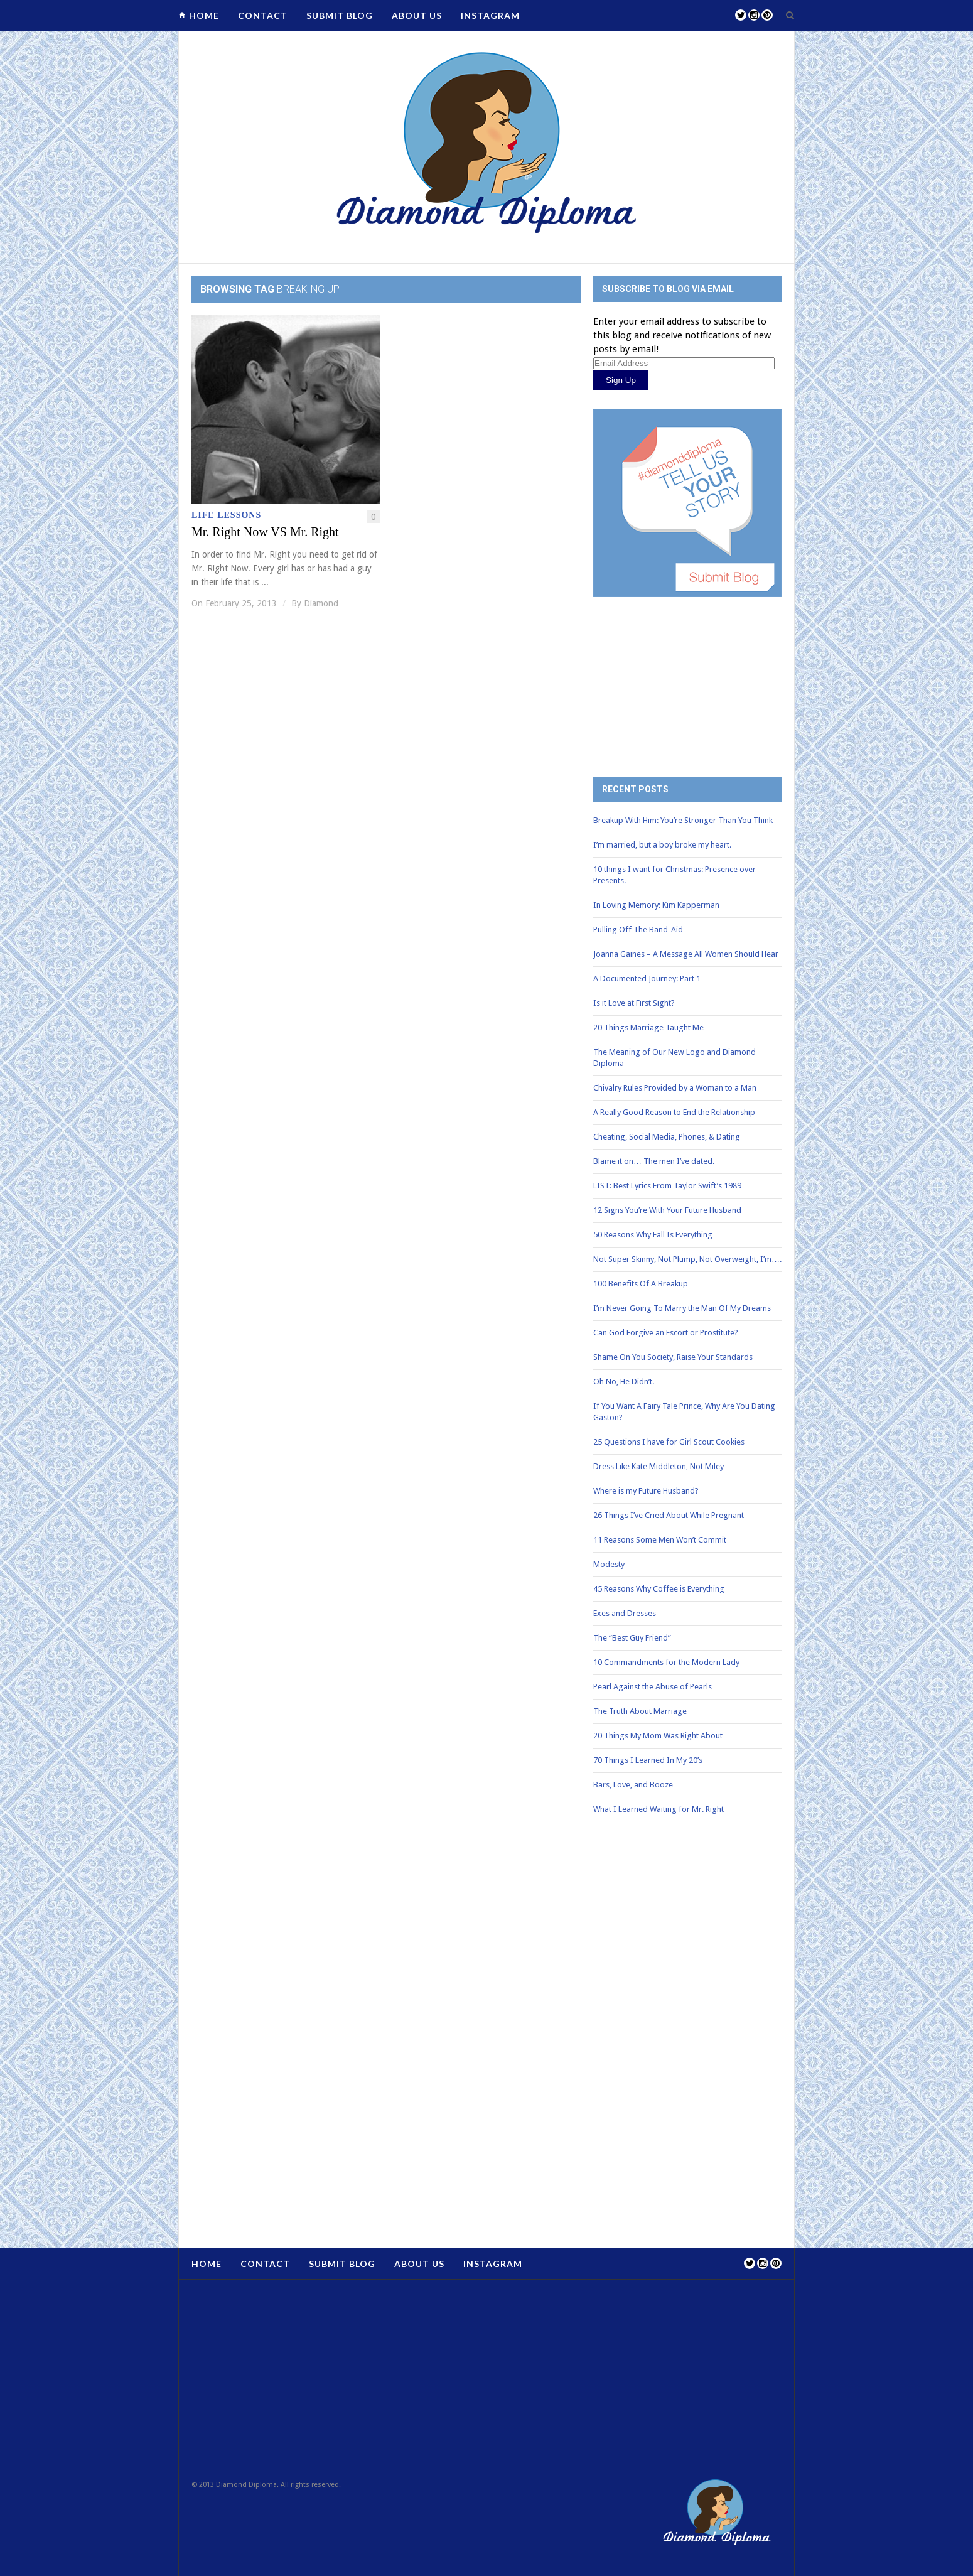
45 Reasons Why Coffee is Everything (658, 1588)
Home (204, 15)
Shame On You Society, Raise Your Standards (673, 1357)
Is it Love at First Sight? (634, 1003)
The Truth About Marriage (640, 1711)
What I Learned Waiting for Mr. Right (658, 1809)
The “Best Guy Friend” (632, 1637)
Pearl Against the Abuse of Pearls (652, 1686)
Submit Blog (339, 15)
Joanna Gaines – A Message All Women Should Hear (685, 954)
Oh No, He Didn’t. (623, 1381)
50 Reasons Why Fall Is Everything (652, 1234)
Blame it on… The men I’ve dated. (653, 1161)
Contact (263, 15)
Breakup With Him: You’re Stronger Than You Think (683, 820)
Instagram (490, 15)
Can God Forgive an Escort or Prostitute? (665, 1332)
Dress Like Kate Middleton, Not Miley (658, 1466)
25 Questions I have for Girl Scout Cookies (669, 1442)
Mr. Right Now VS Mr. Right (265, 532)
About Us (417, 15)
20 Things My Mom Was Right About (658, 1735)
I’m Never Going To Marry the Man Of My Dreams (682, 1308)
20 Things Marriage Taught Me (648, 1027)
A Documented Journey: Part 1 (647, 978)
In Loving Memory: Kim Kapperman (656, 905)
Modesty (609, 1564)
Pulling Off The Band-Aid (638, 929)
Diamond (321, 603)
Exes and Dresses (624, 1613)
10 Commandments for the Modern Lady (666, 1662)
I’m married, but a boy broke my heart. (662, 844)
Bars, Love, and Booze (633, 1784)
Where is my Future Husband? (646, 1490)
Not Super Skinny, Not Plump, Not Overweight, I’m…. (687, 1259)
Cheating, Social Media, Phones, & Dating (666, 1136)
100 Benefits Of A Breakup (640, 1283)
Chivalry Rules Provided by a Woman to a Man (674, 1087)
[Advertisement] (687, 677)
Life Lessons (226, 515)
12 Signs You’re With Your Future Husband (667, 1210)
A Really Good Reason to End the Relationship (674, 1112)
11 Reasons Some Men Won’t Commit (659, 1539)
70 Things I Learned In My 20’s (647, 1760)
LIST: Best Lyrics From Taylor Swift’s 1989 (667, 1185)
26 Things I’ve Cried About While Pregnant (668, 1515)
